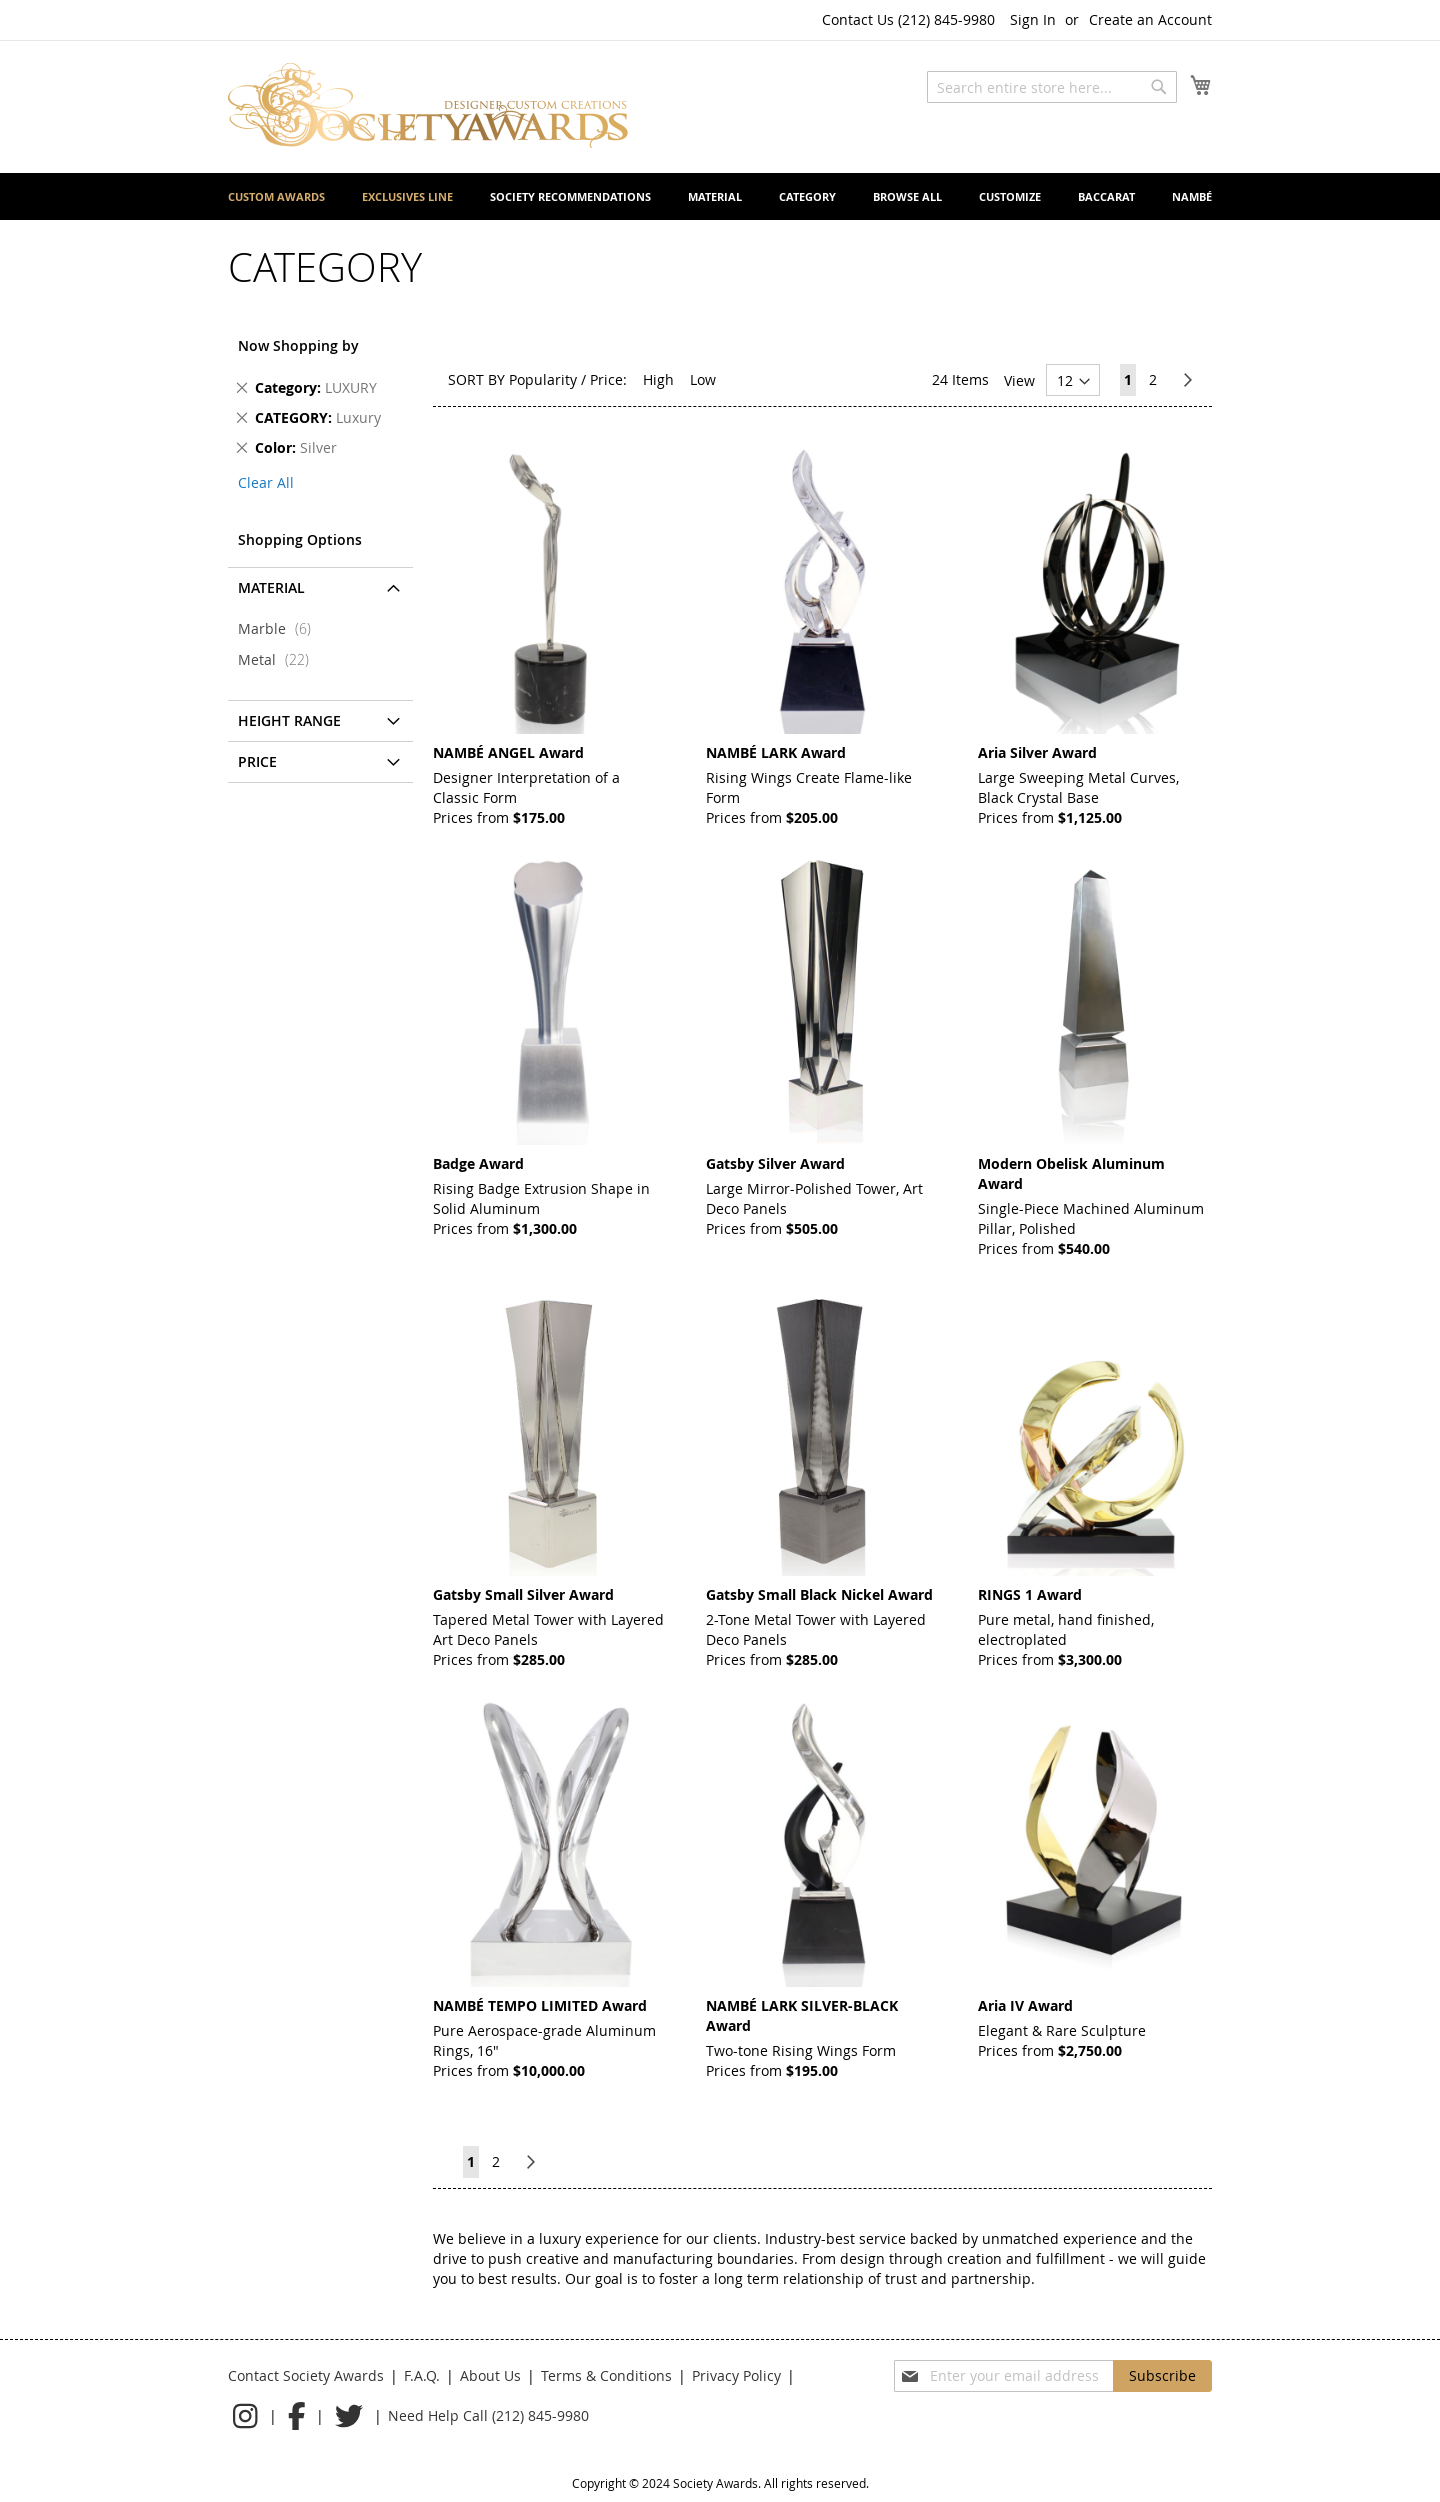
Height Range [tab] (289, 720)
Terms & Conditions (606, 2375)
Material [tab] (271, 587)
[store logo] (428, 105)
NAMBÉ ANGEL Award (508, 752)
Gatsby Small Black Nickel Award (819, 1594)
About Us (490, 2375)
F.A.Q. (422, 2375)
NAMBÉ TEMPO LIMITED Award (540, 2005)
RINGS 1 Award (1030, 1594)
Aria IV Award (1025, 2005)
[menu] (720, 196)
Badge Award (478, 1163)
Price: (608, 379)
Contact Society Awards (306, 2375)
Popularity (543, 379)
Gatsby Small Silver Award (523, 1594)
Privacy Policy (736, 2375)
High (658, 379)
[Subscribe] (1162, 2376)
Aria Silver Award (1037, 752)
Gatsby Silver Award (775, 1163)
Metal (279, 659)
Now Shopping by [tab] (298, 345)
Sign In (1033, 19)
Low (703, 379)
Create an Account (1150, 19)
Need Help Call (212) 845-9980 (488, 2415)
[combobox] (1052, 87)
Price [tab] (257, 761)
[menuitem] (276, 196)
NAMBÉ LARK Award (776, 752)
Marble (280, 628)
